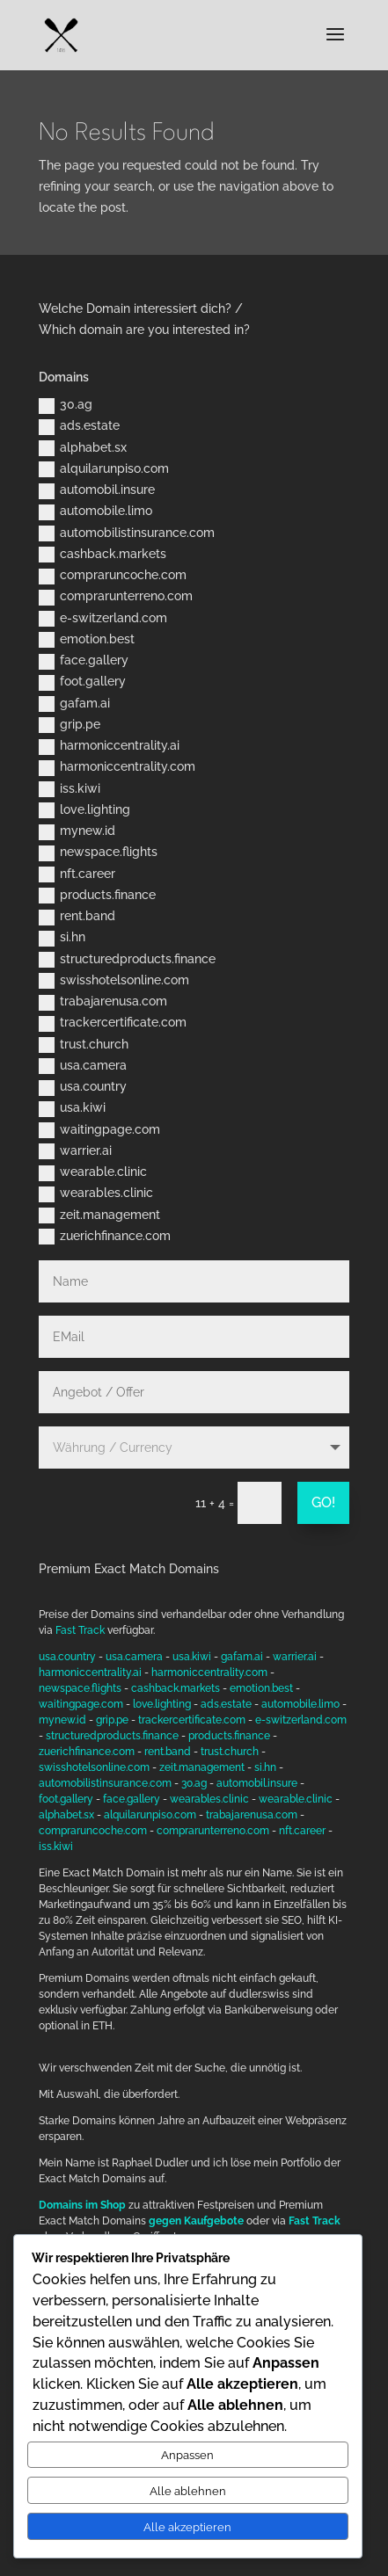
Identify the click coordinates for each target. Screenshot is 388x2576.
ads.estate (79, 426)
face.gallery (83, 661)
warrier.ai (75, 1151)
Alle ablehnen (188, 2491)
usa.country (83, 1087)
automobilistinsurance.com (127, 533)
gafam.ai (74, 704)
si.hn (62, 938)
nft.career (77, 874)
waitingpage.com (99, 1130)
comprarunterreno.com (116, 597)
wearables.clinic (96, 1193)
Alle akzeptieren (187, 2527)
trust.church (83, 1045)
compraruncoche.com (113, 576)
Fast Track (80, 1630)
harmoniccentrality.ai (109, 746)
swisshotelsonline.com (114, 981)
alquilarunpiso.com (104, 469)
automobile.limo (95, 511)
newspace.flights (98, 852)
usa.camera (83, 1066)
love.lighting (84, 810)
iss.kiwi (69, 789)
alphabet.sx (83, 448)
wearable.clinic (93, 1172)
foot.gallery (82, 682)
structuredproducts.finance (127, 960)
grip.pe (69, 725)
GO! (323, 1502)
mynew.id (77, 831)
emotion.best (87, 640)
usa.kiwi (72, 1108)
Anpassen (187, 2455)
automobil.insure (97, 490)
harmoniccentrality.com (117, 767)
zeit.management (99, 1215)
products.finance (97, 895)
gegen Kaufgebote (196, 2221)
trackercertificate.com (113, 1023)
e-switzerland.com (103, 619)
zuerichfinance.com (105, 1236)
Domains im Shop (82, 2205)
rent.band (77, 917)
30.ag (65, 405)
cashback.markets (102, 554)
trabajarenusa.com (103, 1002)
